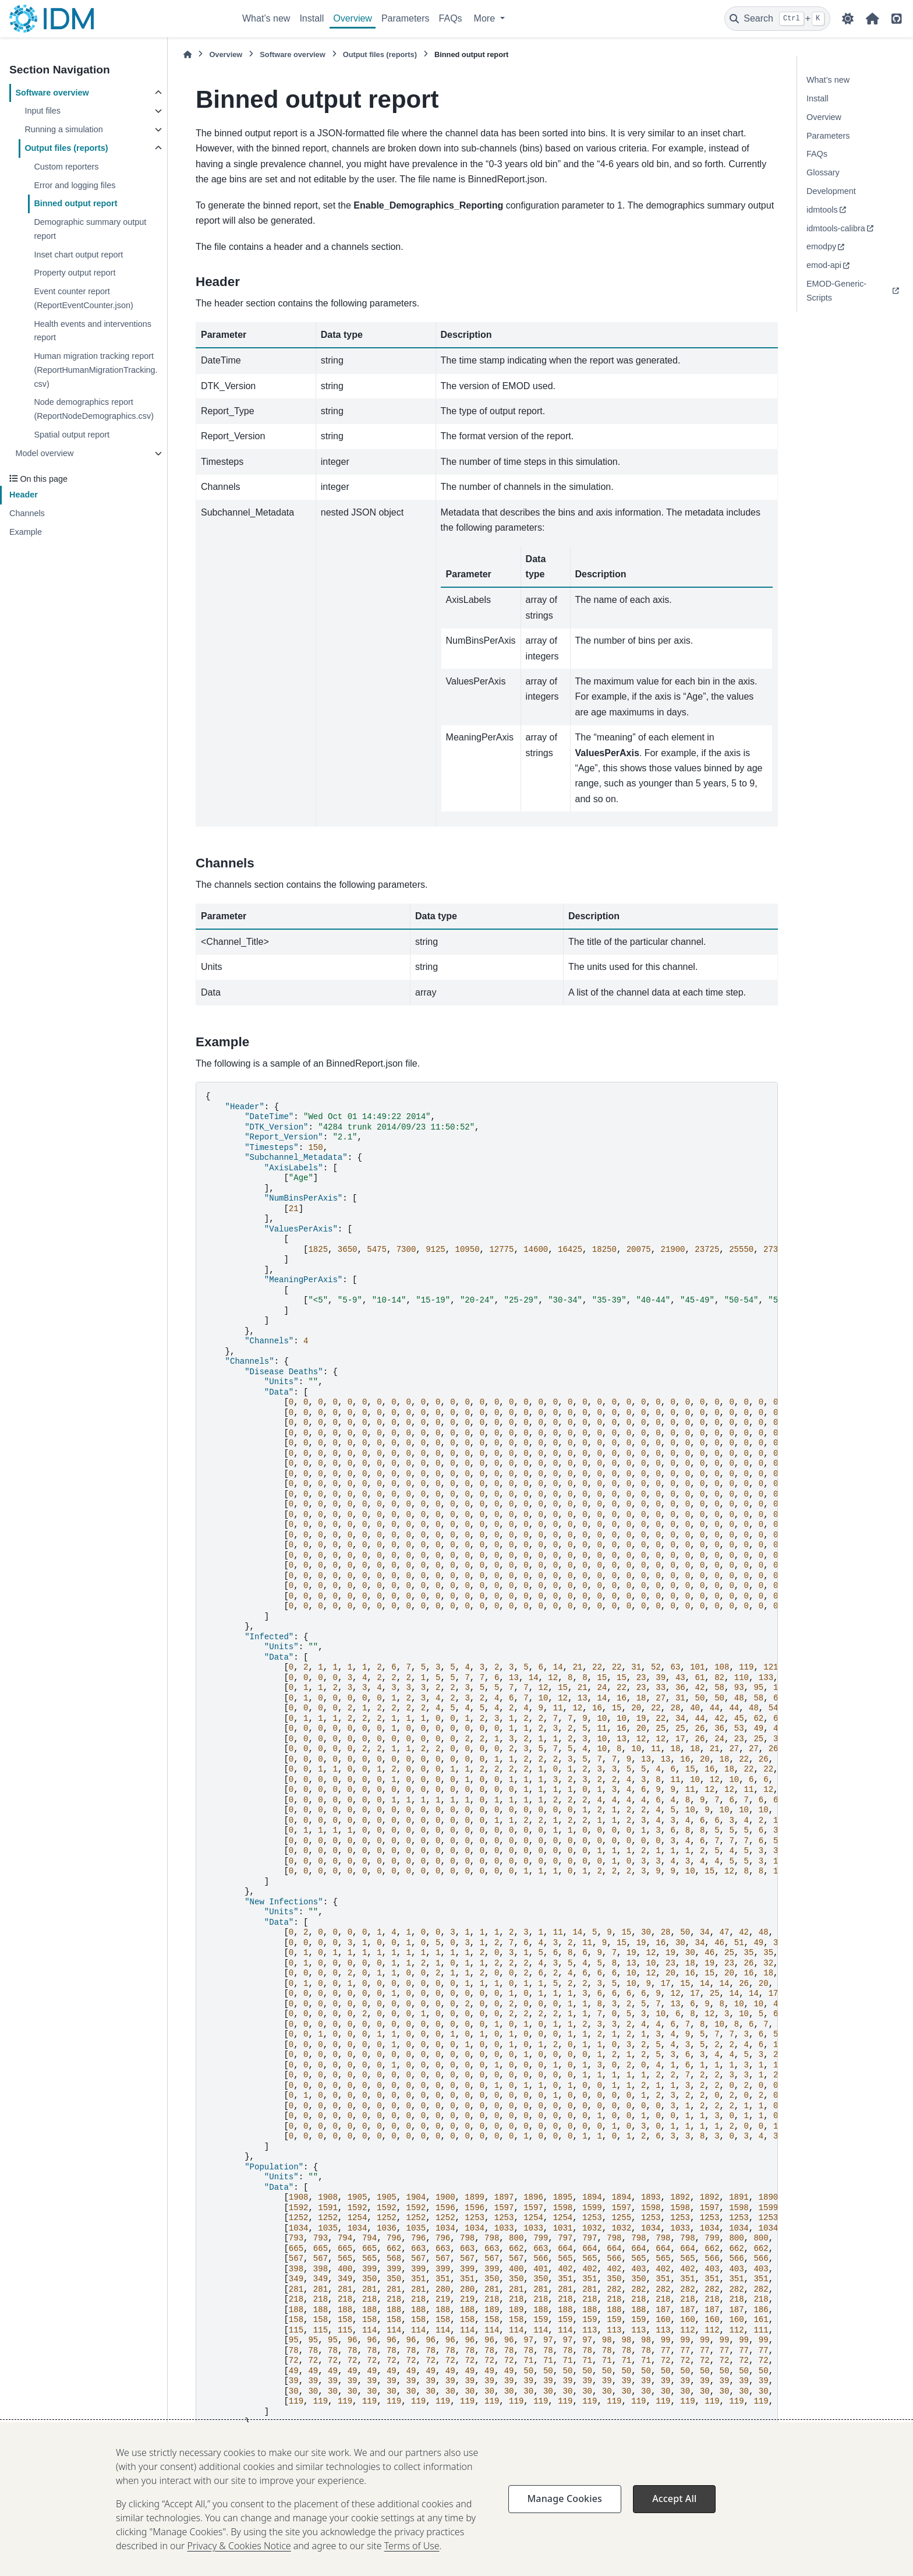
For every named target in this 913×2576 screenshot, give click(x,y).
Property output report (74, 272)
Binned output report (75, 203)
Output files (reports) (66, 148)
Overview (352, 18)
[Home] (187, 54)
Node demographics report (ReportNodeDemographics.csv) (94, 409)
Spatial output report (71, 434)
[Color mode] (848, 19)
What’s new (266, 18)
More (486, 18)
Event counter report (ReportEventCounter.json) (83, 298)
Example (25, 532)
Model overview (44, 453)
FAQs (450, 18)
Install (311, 18)
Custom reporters (66, 166)
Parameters (405, 18)
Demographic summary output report (90, 229)
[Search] (777, 18)
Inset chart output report (78, 254)
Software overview (52, 92)
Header (23, 494)
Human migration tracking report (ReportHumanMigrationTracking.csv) (95, 370)
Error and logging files (74, 185)
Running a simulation (63, 129)
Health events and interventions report (92, 331)
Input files (42, 110)
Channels (27, 513)
